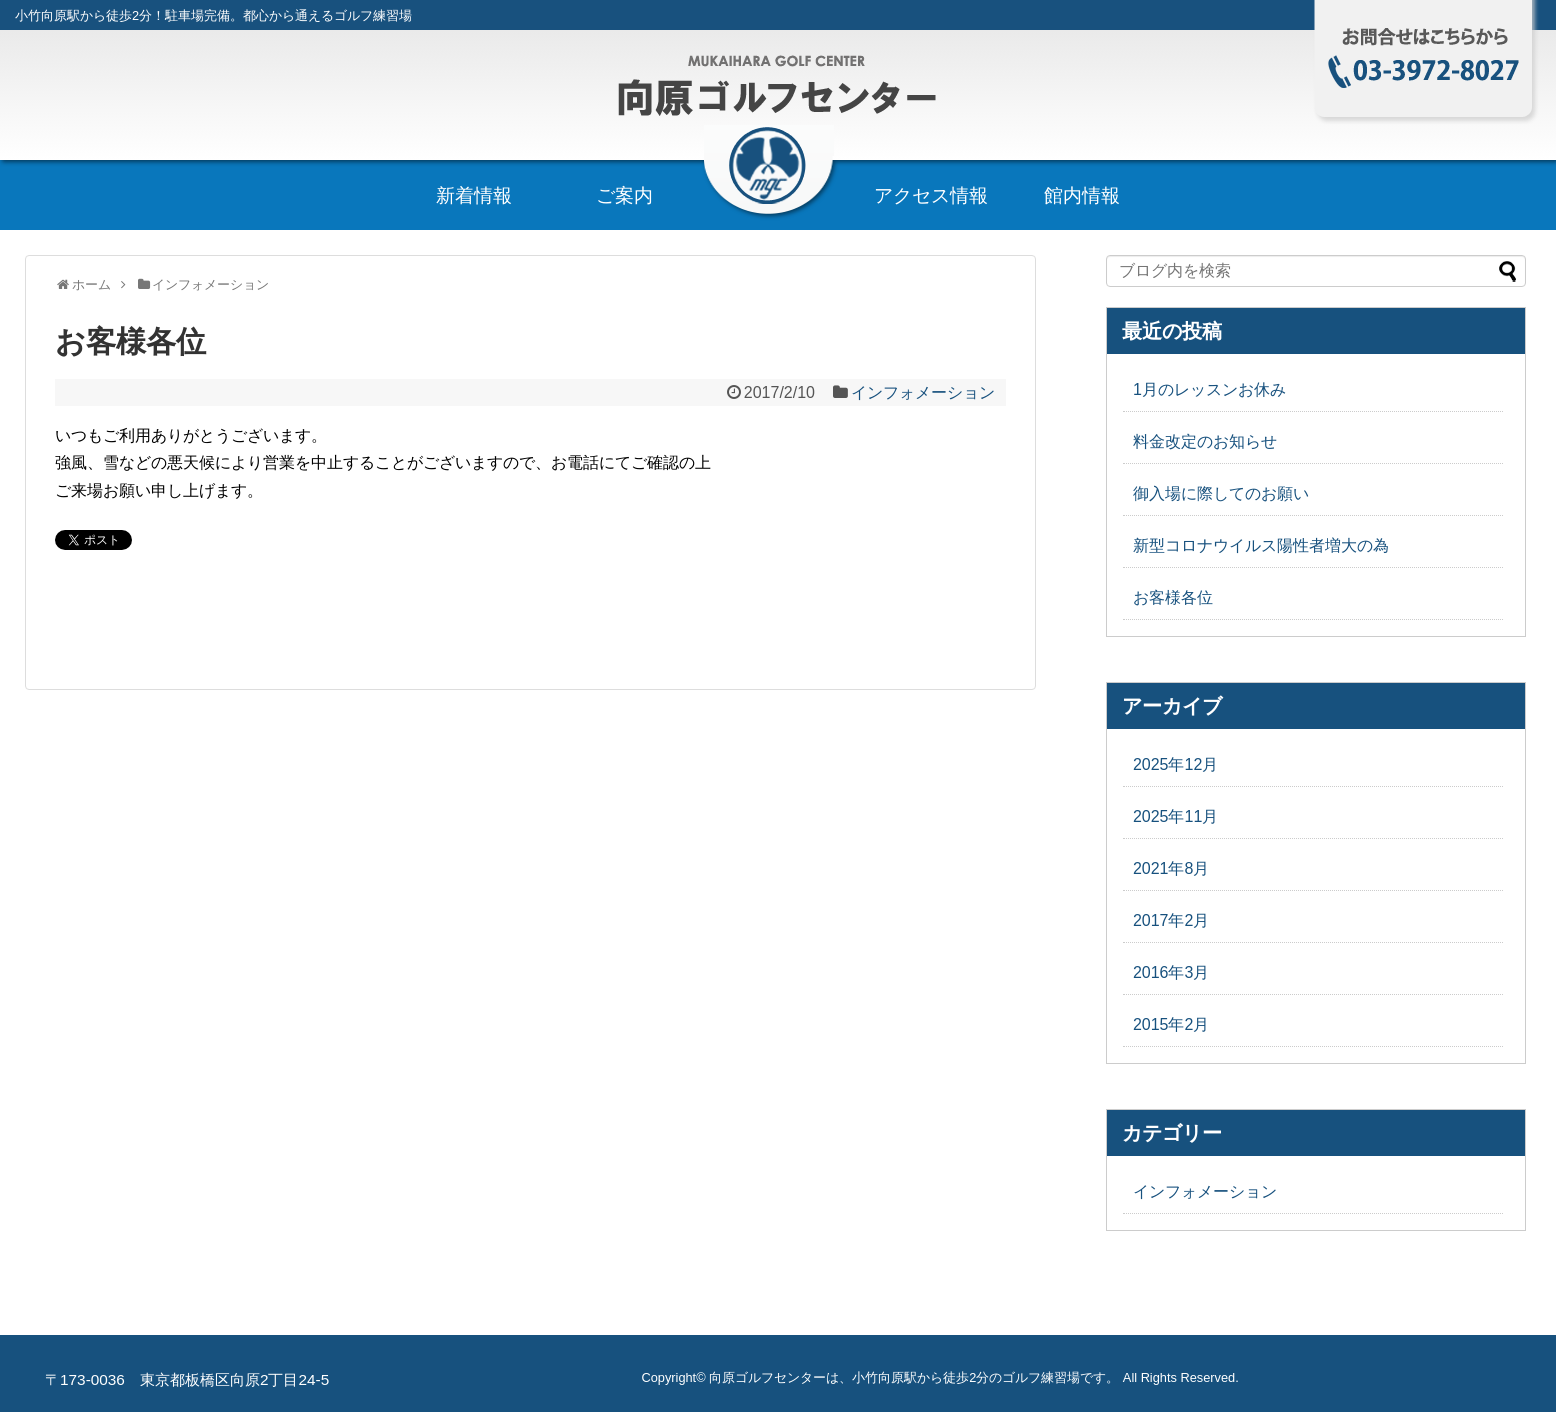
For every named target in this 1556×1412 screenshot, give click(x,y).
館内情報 (1082, 195)
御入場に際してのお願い (1221, 493)
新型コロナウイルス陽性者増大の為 (1261, 545)
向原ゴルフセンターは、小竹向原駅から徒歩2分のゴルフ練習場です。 (914, 1377)
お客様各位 (1173, 597)
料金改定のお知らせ (1205, 441)
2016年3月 (1171, 972)
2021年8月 (1171, 868)
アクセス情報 (931, 195)
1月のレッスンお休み (1209, 389)
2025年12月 (1175, 764)
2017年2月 (1171, 920)
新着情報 (474, 195)
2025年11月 (1175, 816)
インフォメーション (923, 392)
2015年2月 (1171, 1024)
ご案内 (624, 195)
